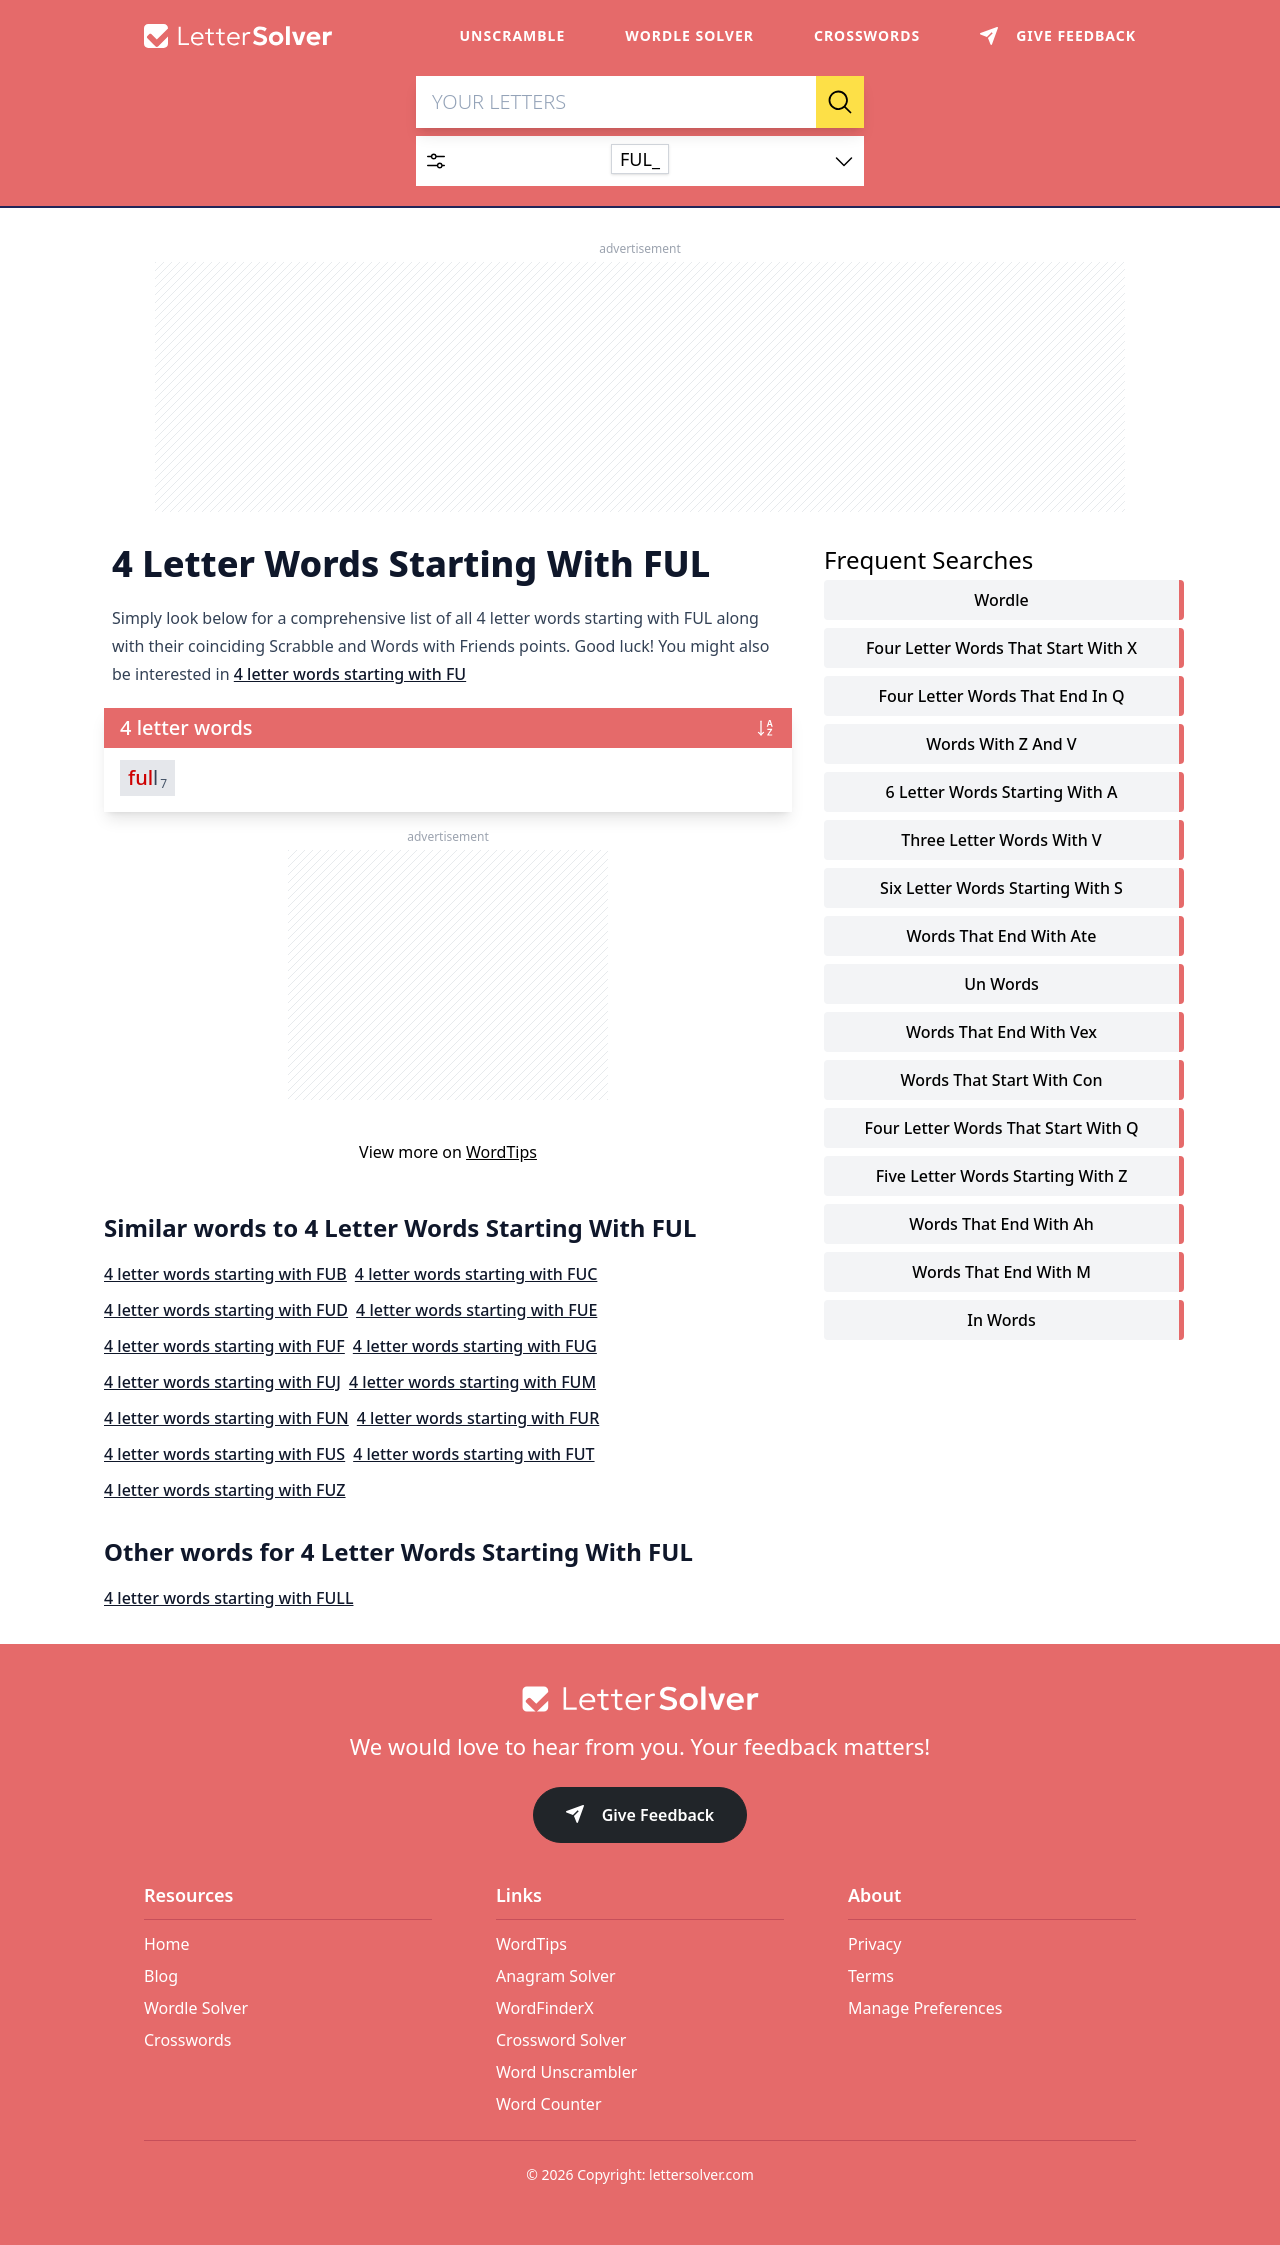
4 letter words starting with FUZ (225, 1490)
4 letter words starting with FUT (473, 1454)
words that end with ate (1002, 936)
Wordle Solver (689, 35)
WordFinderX (545, 2008)
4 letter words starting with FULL (228, 1598)
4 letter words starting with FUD (226, 1310)
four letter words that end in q (1002, 696)
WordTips (501, 1152)
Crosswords (867, 35)
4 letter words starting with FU (350, 674)
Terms (871, 1976)
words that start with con (1001, 1080)
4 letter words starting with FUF (224, 1346)
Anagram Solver (556, 1976)
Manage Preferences (925, 2008)
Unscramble (513, 35)
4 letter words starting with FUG (475, 1346)
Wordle (1001, 600)
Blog (161, 1976)
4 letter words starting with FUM (472, 1382)
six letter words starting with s (1001, 888)
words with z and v (1001, 744)
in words (1001, 1320)
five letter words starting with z (1002, 1176)
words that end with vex (1001, 1032)
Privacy (874, 1944)
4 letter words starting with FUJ (222, 1382)
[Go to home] (640, 1699)
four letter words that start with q (1002, 1128)
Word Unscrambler (566, 2072)
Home (167, 1944)
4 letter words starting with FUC (476, 1274)
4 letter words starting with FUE (476, 1310)
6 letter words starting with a (1002, 792)
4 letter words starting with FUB (225, 1274)
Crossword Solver (561, 2040)
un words (1001, 984)
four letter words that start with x (1001, 648)
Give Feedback (640, 1816)
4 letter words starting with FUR (478, 1418)
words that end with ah (1001, 1224)
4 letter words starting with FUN (226, 1418)
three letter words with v (1001, 840)
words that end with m (1001, 1272)
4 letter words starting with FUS (224, 1454)
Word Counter (549, 2104)
